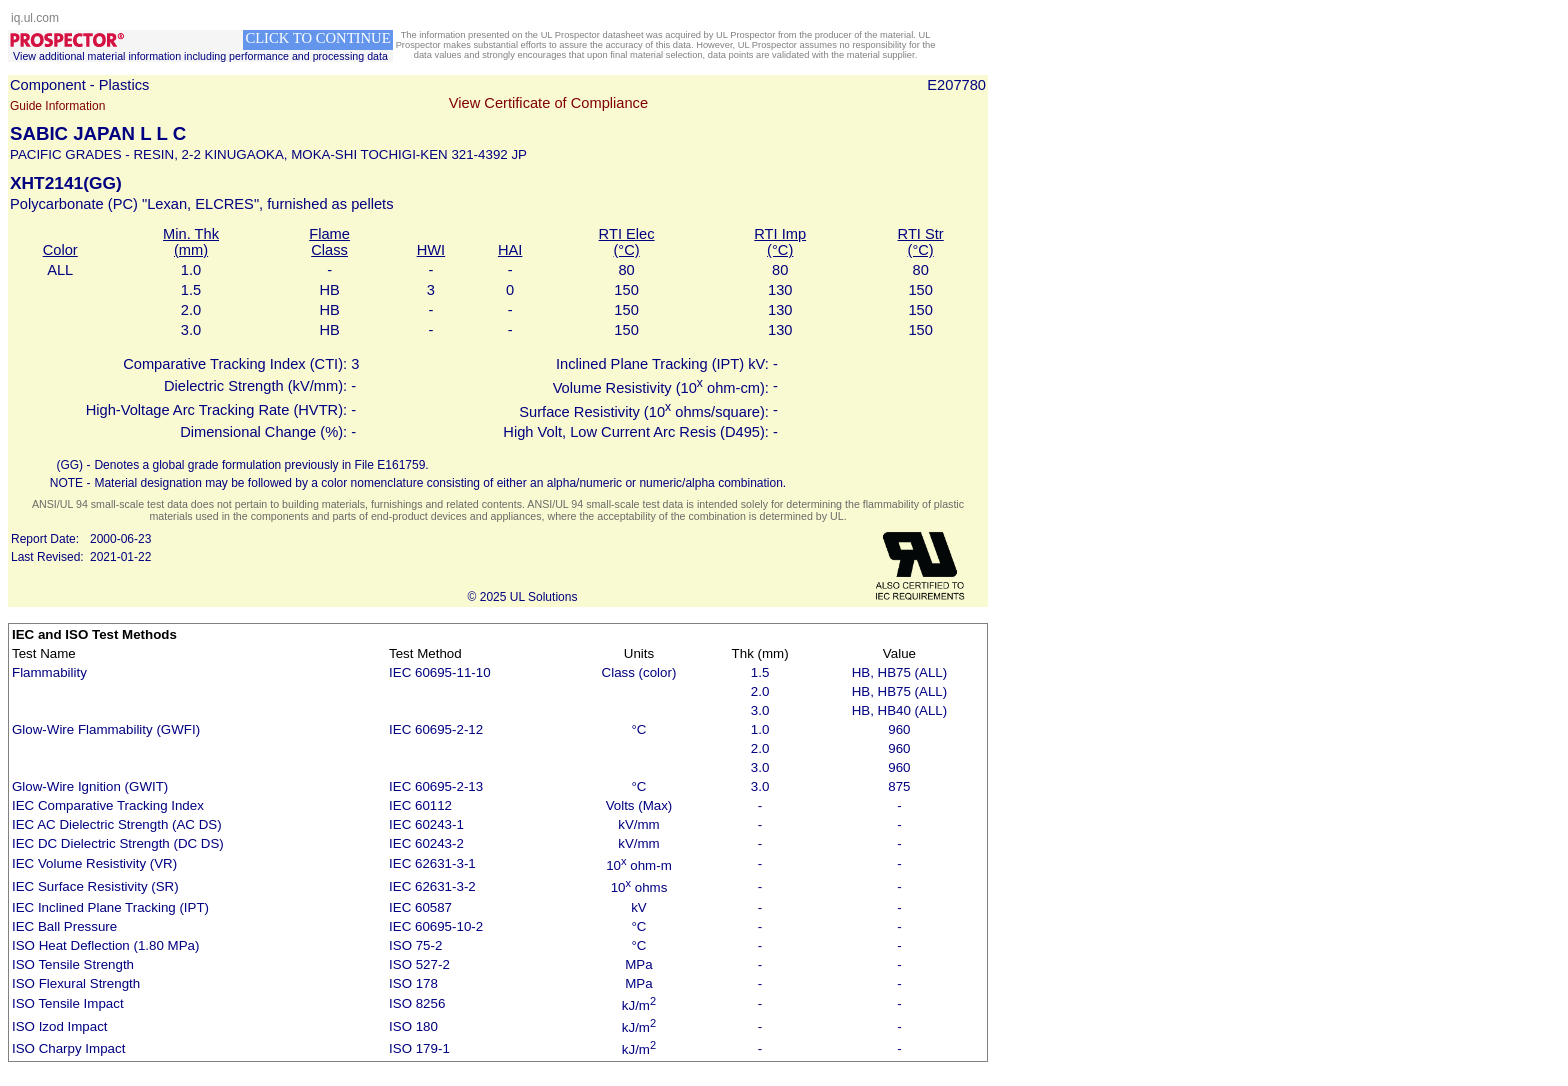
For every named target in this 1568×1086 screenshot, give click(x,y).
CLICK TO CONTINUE (317, 38)
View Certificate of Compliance (548, 103)
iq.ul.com (35, 18)
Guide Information (57, 106)
